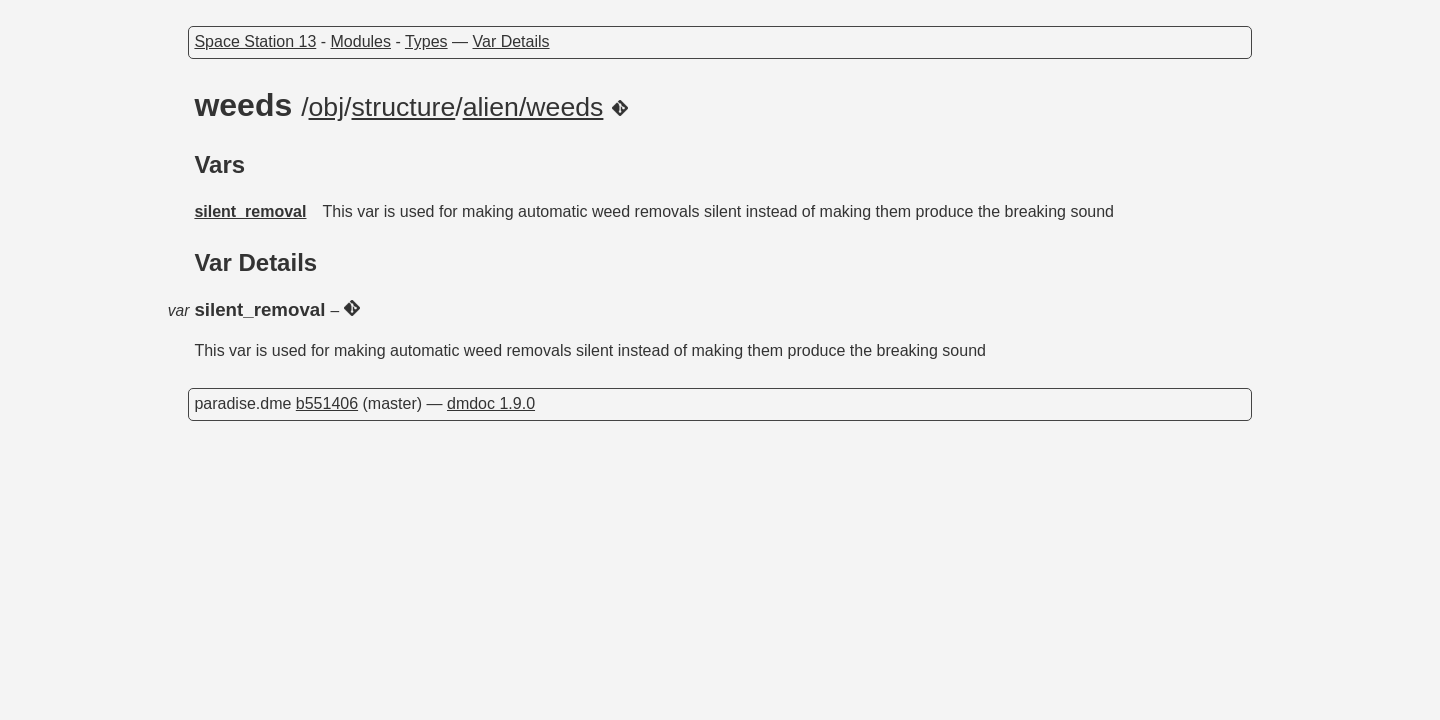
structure (404, 107)
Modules (361, 41)
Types (426, 41)
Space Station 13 (255, 41)
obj (327, 107)
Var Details (511, 41)
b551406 (327, 403)
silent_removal (250, 211)
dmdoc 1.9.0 (491, 403)
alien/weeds (533, 107)
